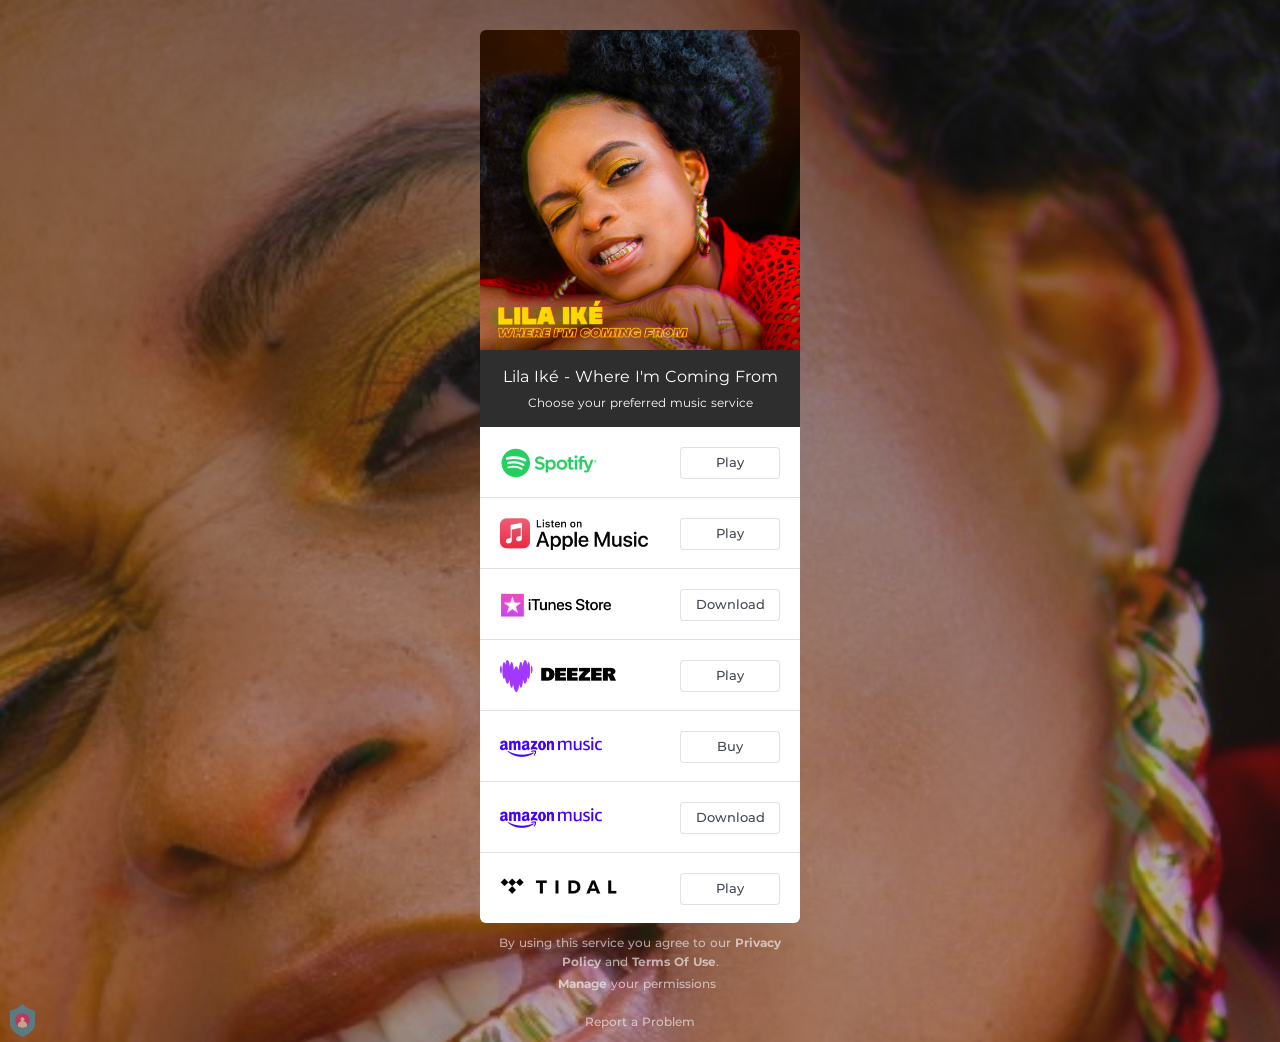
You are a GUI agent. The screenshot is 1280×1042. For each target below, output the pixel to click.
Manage (582, 983)
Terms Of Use (674, 961)
